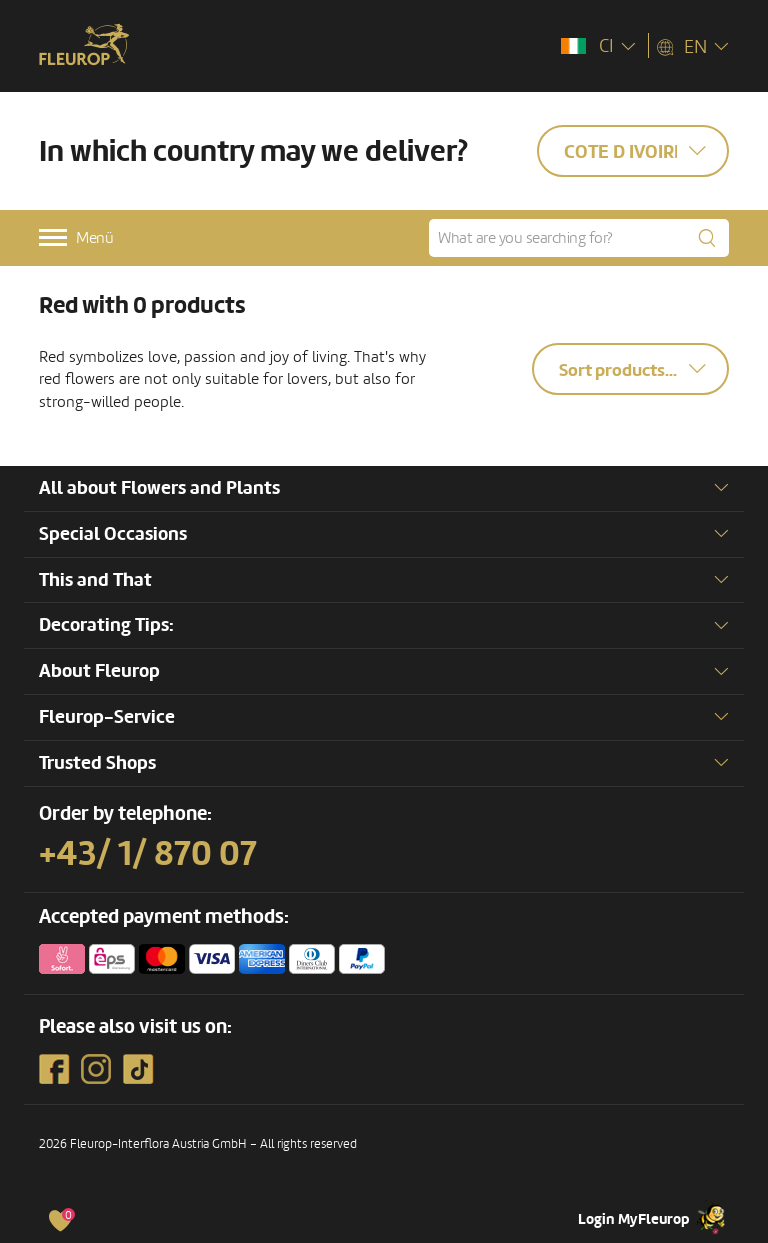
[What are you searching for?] (579, 238)
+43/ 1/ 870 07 (148, 854)
